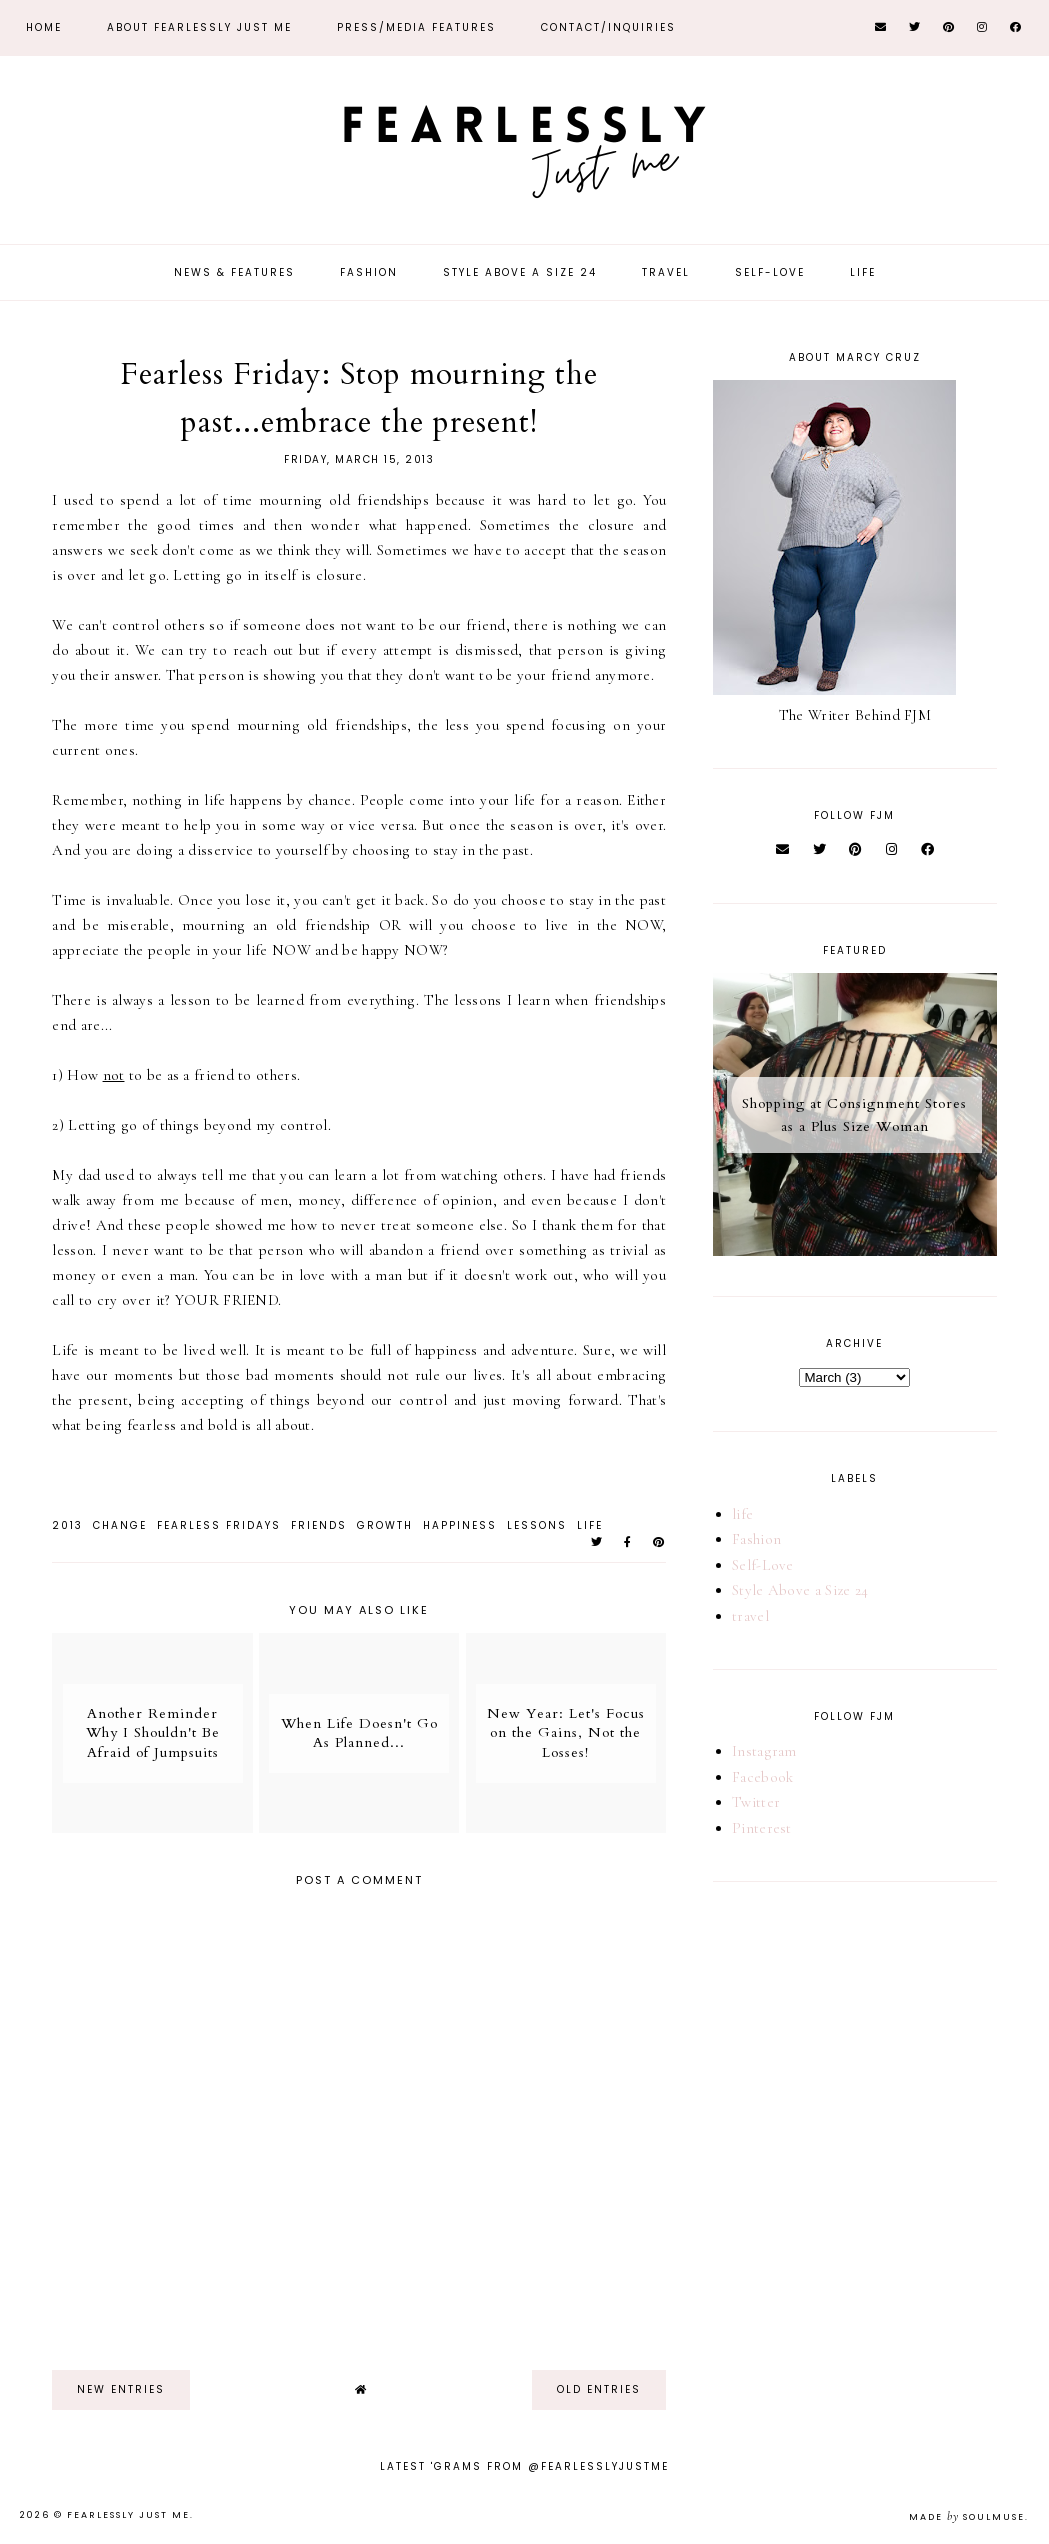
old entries (599, 2389)
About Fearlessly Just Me (199, 27)
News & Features (234, 272)
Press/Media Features (416, 27)
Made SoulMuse (967, 2517)
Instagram (764, 1751)
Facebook (762, 1777)
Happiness (460, 1525)
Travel (666, 272)
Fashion (369, 272)
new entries (121, 2389)
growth (385, 1525)
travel (750, 1616)
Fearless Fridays (219, 1525)
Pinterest (762, 1828)
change (120, 1525)
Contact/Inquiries (608, 27)
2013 (67, 1525)
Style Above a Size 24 (520, 272)
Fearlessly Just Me (128, 2515)
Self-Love (770, 272)
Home (44, 27)
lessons (537, 1525)
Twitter (756, 1802)
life (590, 1525)
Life (863, 272)
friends (319, 1525)
